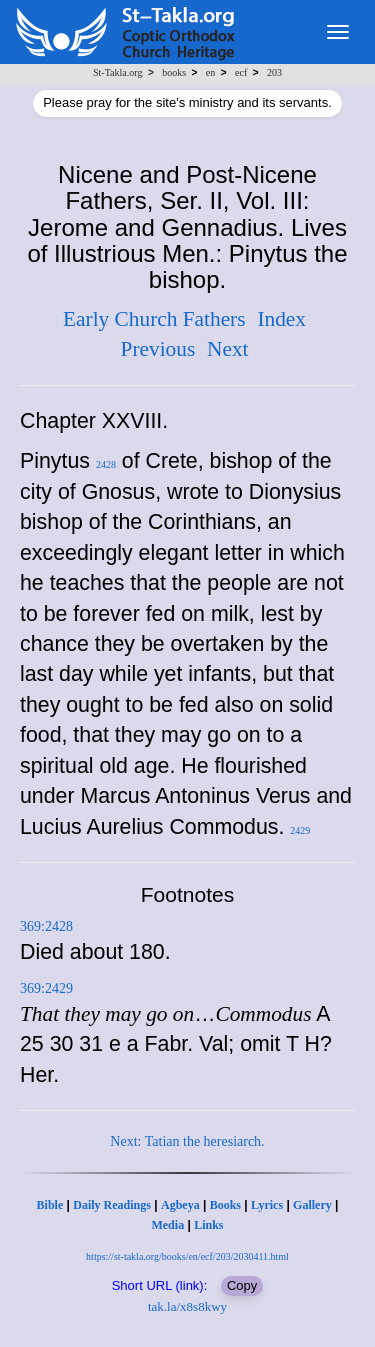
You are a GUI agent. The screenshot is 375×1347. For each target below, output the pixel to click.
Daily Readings (112, 1205)
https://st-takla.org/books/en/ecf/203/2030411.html (187, 1256)
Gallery (312, 1205)
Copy (242, 1285)
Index (281, 319)
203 (274, 72)
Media (167, 1225)
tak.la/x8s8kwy (187, 1306)
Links (208, 1225)
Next (227, 349)
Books (225, 1205)
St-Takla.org (117, 72)
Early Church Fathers (154, 319)
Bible (50, 1205)
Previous (158, 349)
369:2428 (46, 926)
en (210, 72)
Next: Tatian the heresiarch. (187, 1141)
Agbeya (180, 1205)
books (174, 72)
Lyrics (267, 1205)
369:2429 (46, 988)
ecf (241, 72)
